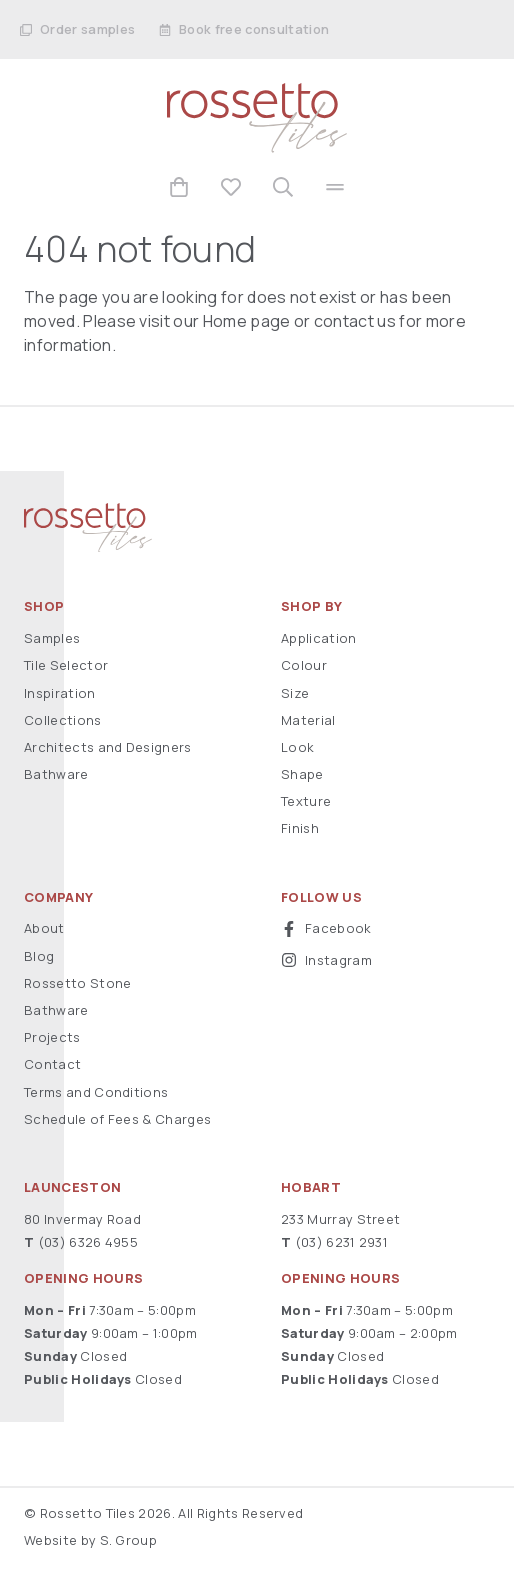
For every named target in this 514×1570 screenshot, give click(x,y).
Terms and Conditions (96, 1092)
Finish (300, 828)
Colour (304, 665)
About (44, 928)
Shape (302, 774)
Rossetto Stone (77, 983)
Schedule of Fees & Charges (117, 1119)
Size (295, 693)
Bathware (56, 774)
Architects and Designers (108, 747)
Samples (52, 638)
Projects (52, 1037)
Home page (247, 321)
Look (297, 747)
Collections (63, 720)
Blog (39, 956)
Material (308, 720)
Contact (52, 1064)
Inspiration (60, 693)
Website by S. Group (90, 1540)
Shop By (311, 606)
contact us (355, 321)
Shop (44, 606)
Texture (306, 801)
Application (319, 638)
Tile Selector (66, 665)
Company (58, 897)
